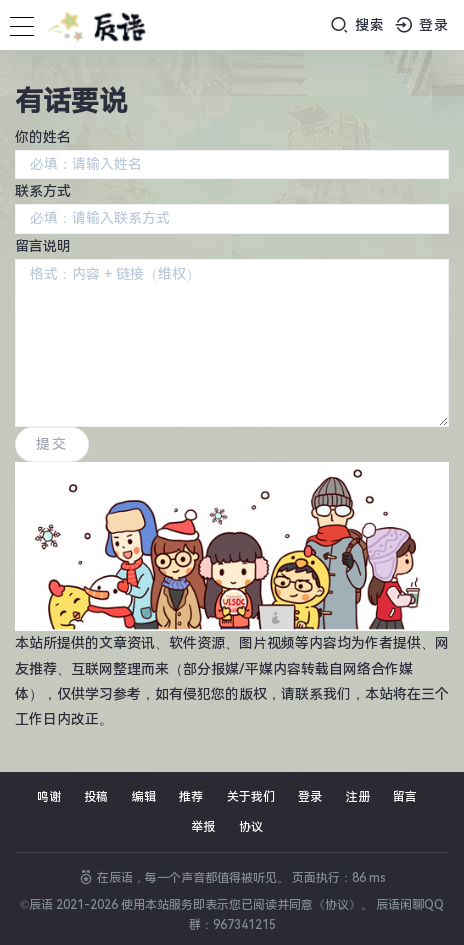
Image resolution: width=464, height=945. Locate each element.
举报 (203, 827)
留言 (405, 797)
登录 (422, 24)
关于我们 (251, 797)
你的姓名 (43, 137)
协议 (251, 827)
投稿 (96, 797)
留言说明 (43, 246)
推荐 (191, 797)
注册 (358, 797)
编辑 (144, 797)
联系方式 (43, 191)
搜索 (357, 24)
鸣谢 (49, 797)
